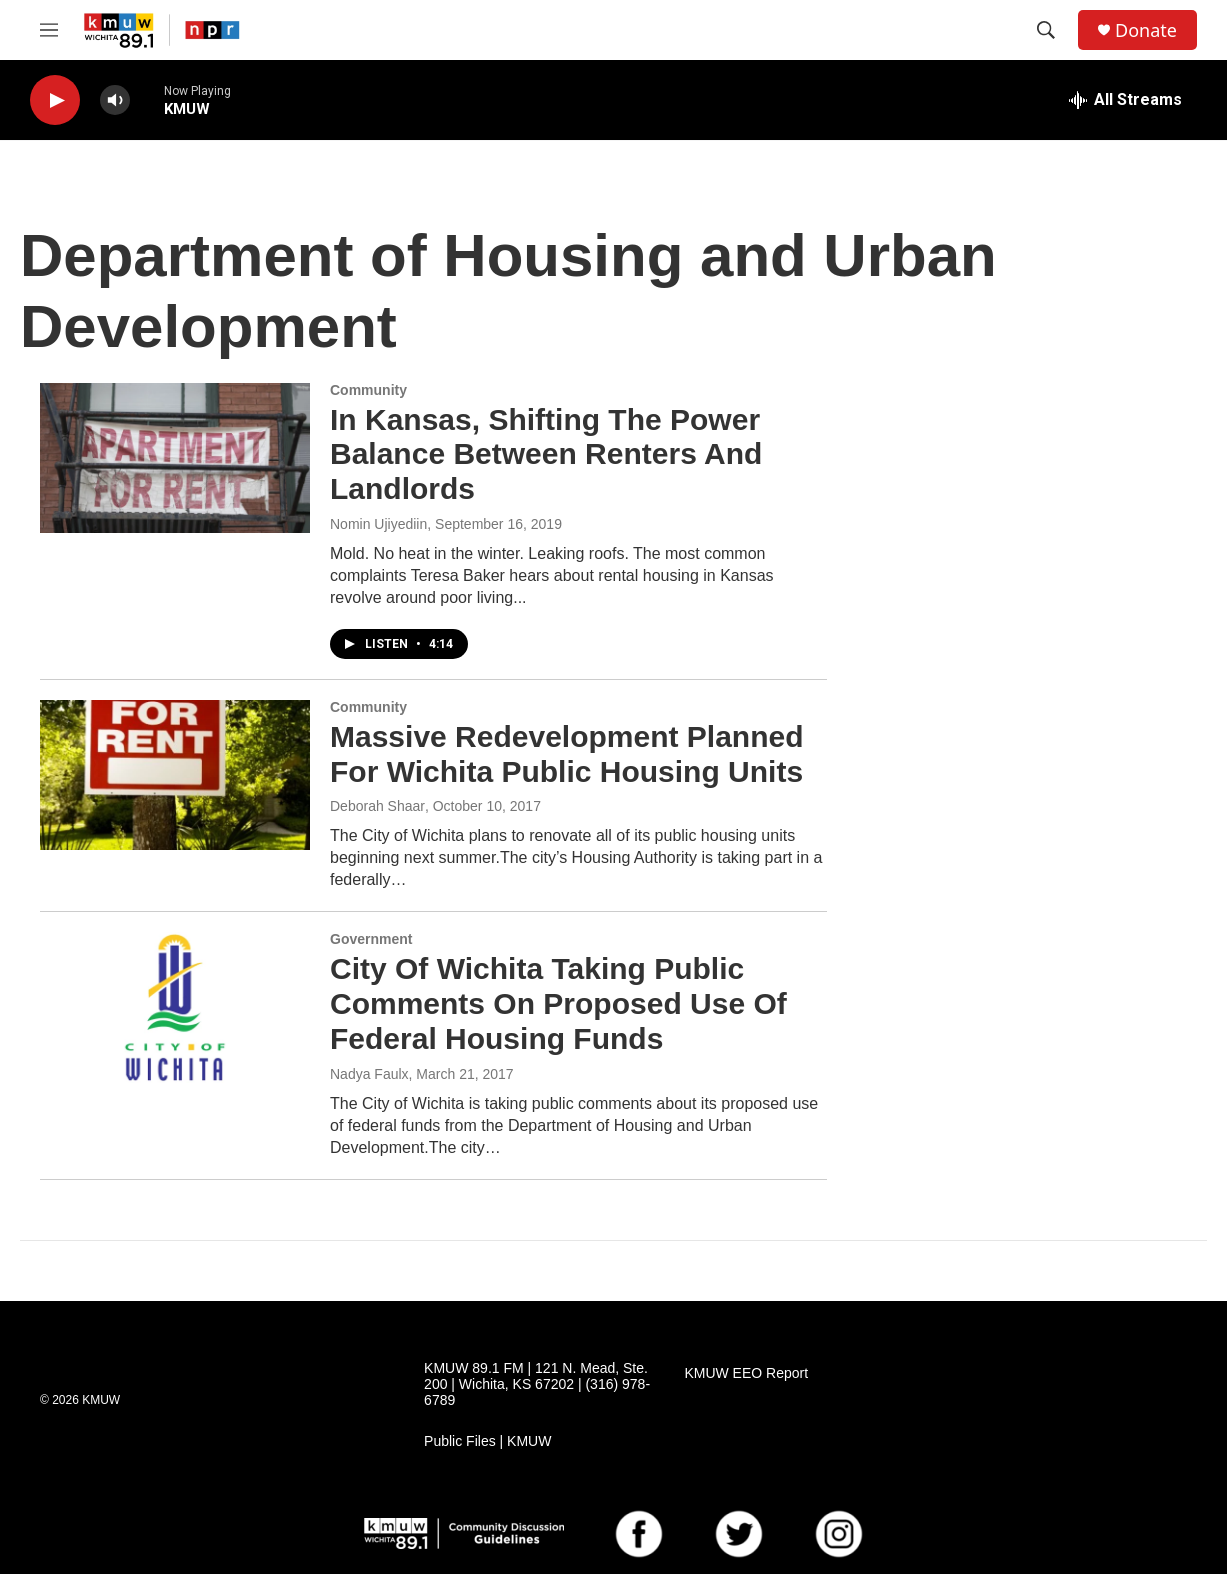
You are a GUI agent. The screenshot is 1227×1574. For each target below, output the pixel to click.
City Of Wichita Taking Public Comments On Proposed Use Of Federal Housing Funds (558, 1003)
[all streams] (1125, 100)
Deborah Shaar (377, 806)
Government (371, 939)
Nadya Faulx (369, 1074)
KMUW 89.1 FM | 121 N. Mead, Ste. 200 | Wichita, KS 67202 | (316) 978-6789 (537, 1384)
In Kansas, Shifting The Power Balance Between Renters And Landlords (546, 454)
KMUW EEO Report (746, 1373)
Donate (1146, 30)
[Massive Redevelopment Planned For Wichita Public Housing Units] (175, 775)
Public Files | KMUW (487, 1441)
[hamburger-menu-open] (49, 30)
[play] (55, 100)
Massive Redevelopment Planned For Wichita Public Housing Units (567, 754)
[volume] (115, 100)
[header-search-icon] (1046, 30)
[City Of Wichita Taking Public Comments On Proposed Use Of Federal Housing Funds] (175, 1007)
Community (368, 390)
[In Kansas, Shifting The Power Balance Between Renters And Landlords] (175, 458)
